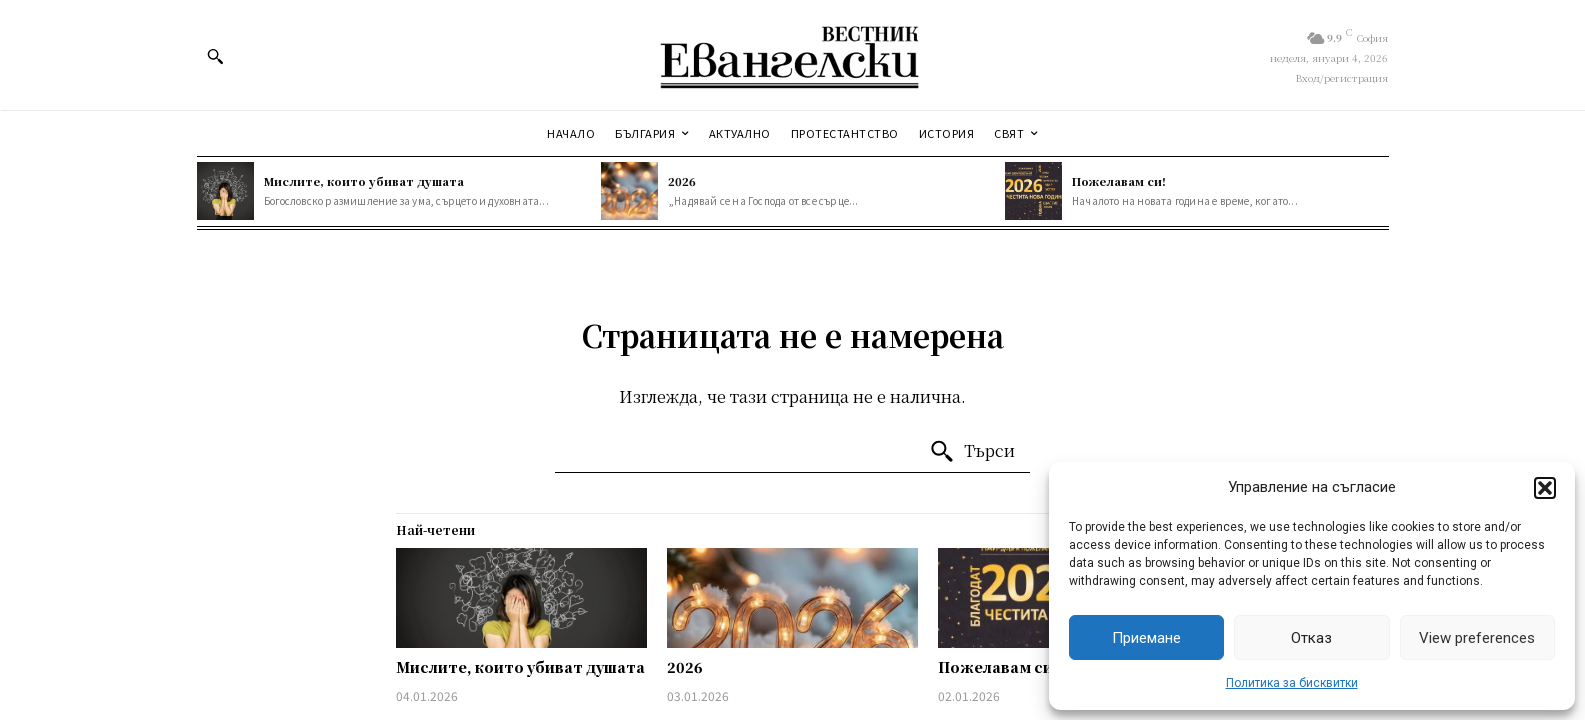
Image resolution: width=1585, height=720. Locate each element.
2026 (682, 181)
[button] (1545, 488)
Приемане (1146, 638)
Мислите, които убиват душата (364, 181)
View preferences (1477, 638)
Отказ (1311, 638)
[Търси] (972, 452)
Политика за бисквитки (1292, 683)
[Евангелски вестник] (792, 55)
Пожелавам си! (1119, 181)
